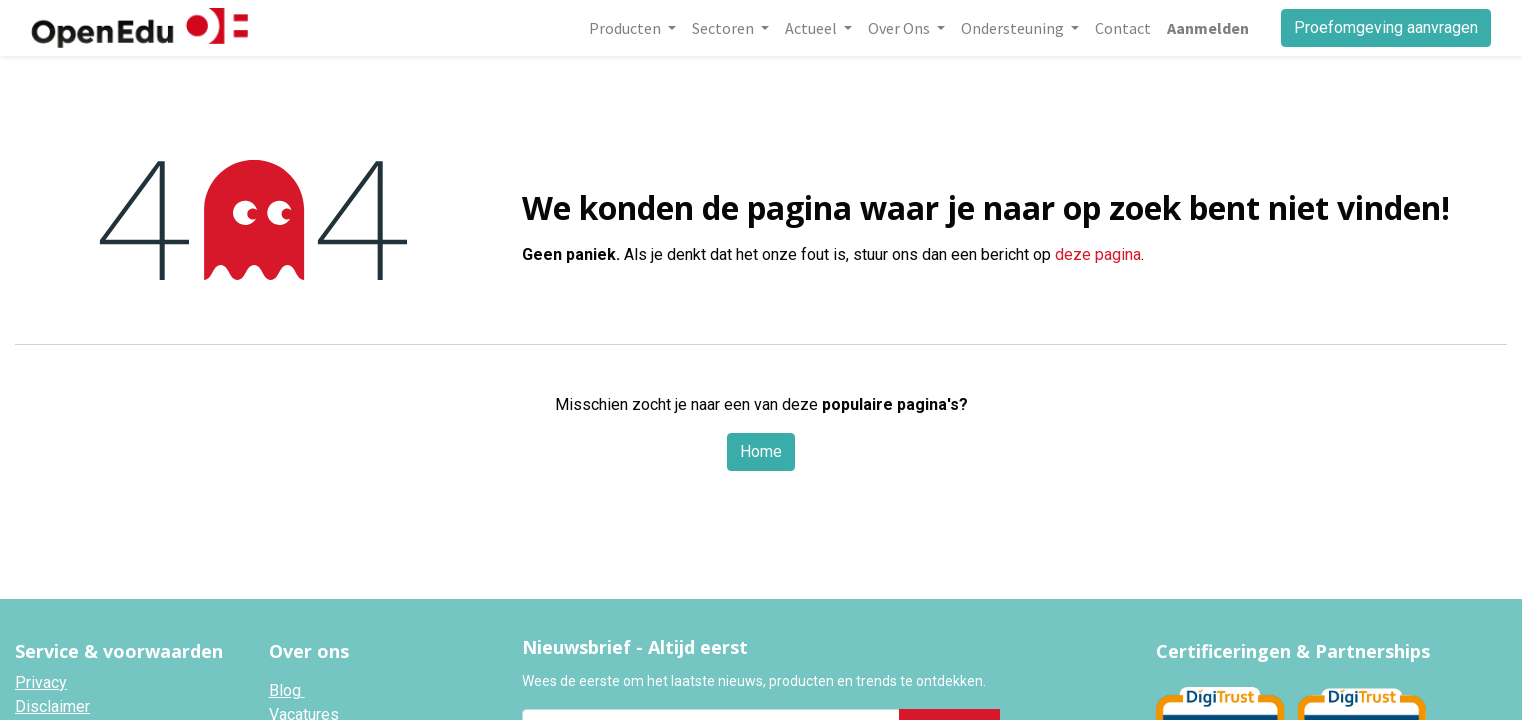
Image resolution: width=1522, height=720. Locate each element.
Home (761, 451)
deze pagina (1098, 254)
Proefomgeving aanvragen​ (1386, 27)
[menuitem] (1123, 28)
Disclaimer (52, 706)
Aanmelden (1208, 28)
